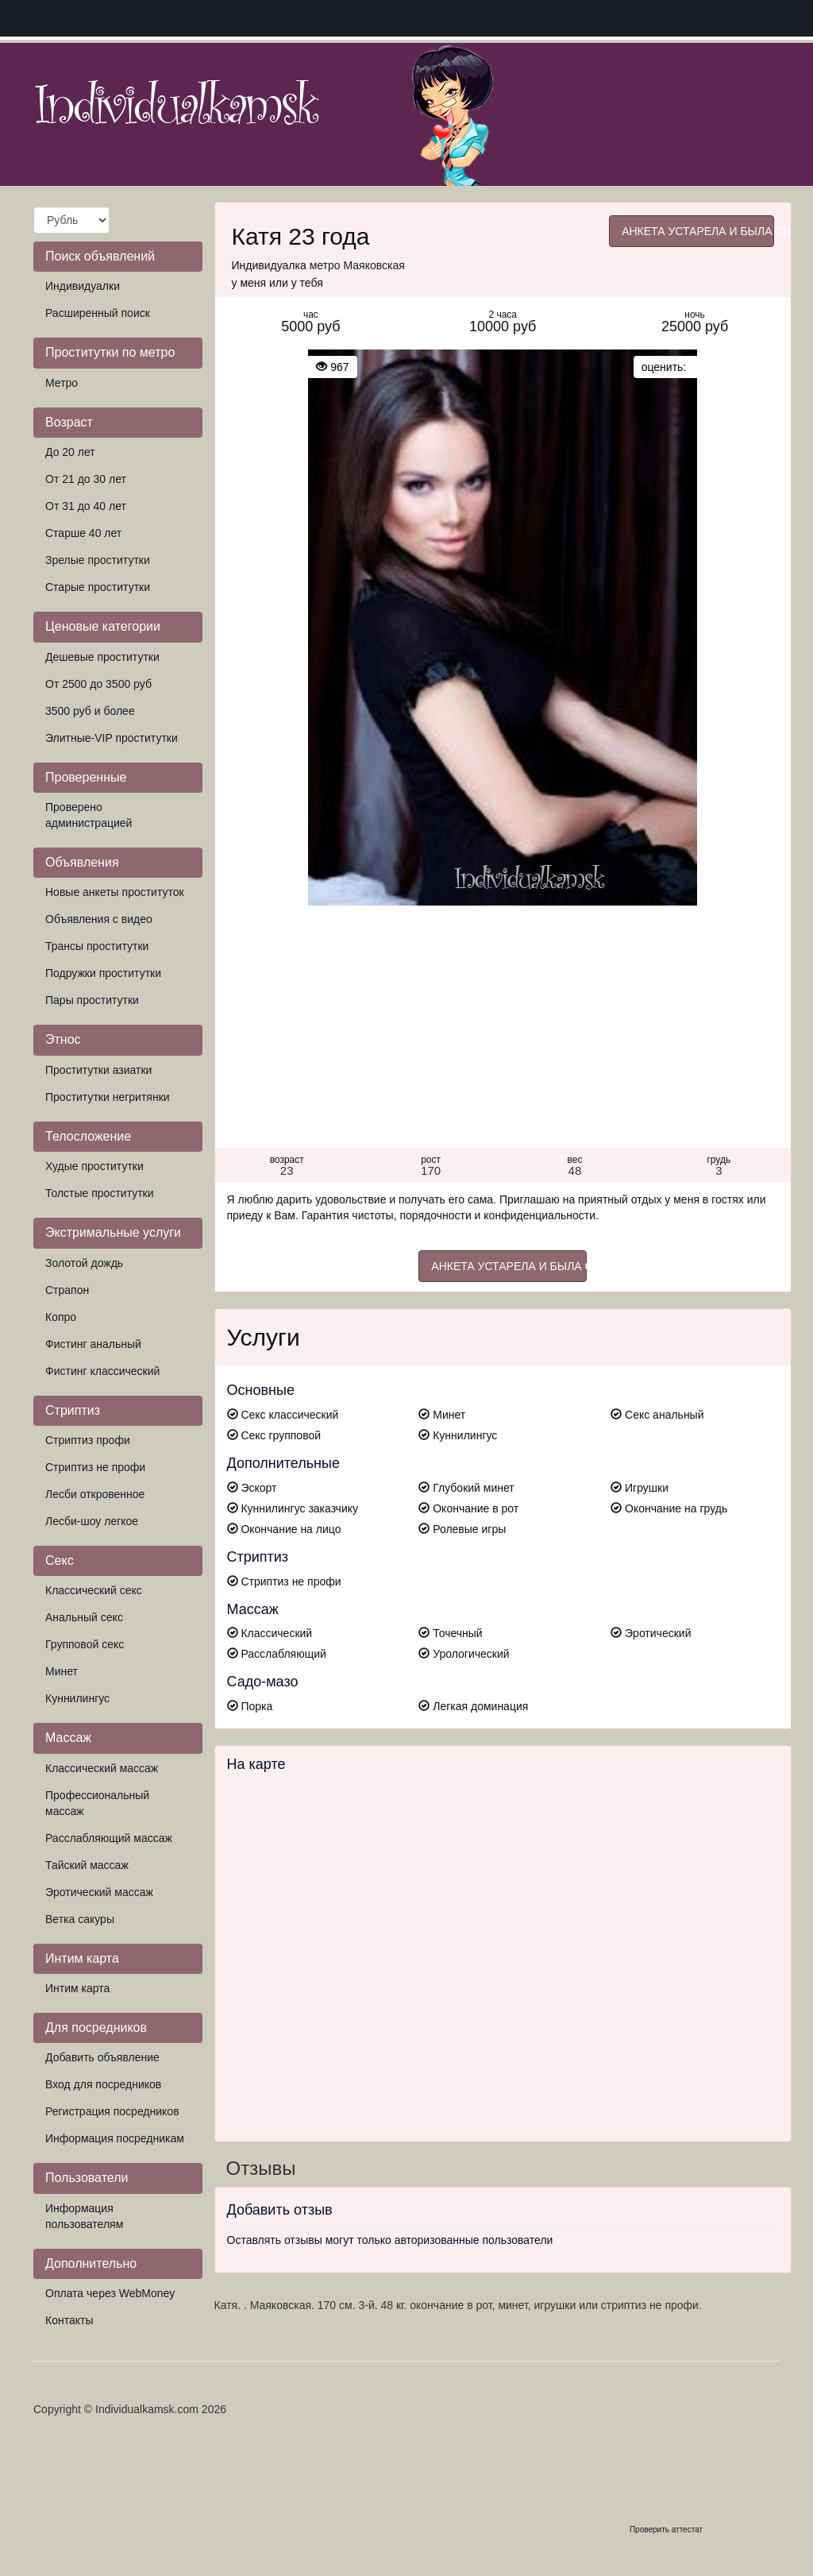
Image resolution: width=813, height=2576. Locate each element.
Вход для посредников (103, 2084)
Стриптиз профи (87, 1440)
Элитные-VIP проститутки (111, 738)
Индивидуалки (82, 286)
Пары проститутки (92, 1000)
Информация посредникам (114, 2138)
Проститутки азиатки (98, 1070)
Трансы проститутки (96, 946)
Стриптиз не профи (95, 1467)
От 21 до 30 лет (85, 479)
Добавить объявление (102, 2057)
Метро (61, 383)
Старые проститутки (97, 587)
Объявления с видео (98, 919)
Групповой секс (84, 1644)
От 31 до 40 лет (85, 506)
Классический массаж (101, 1768)
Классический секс (93, 1590)
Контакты (69, 2320)
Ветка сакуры (79, 1919)
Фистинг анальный (93, 1344)
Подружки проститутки (103, 973)
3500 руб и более (90, 711)
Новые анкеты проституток (114, 892)
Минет (61, 1671)
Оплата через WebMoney (110, 2293)
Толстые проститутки (99, 1193)
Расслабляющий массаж (108, 1838)
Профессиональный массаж (97, 1803)
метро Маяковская (357, 265)
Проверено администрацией (88, 815)
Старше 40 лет (83, 533)
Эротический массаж (99, 1892)
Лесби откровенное (94, 1494)
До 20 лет (70, 452)
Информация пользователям (84, 2216)
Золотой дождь (84, 1263)
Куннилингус (77, 1698)
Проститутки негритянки (107, 1097)
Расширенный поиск (97, 313)
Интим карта (77, 1988)
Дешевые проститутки (102, 657)
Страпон (67, 1290)
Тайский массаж (87, 1865)
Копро (60, 1317)
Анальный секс (84, 1617)
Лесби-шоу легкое (91, 1521)
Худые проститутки (94, 1166)
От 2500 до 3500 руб (98, 684)
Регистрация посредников (112, 2111)
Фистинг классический (102, 1371)
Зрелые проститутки (97, 560)
